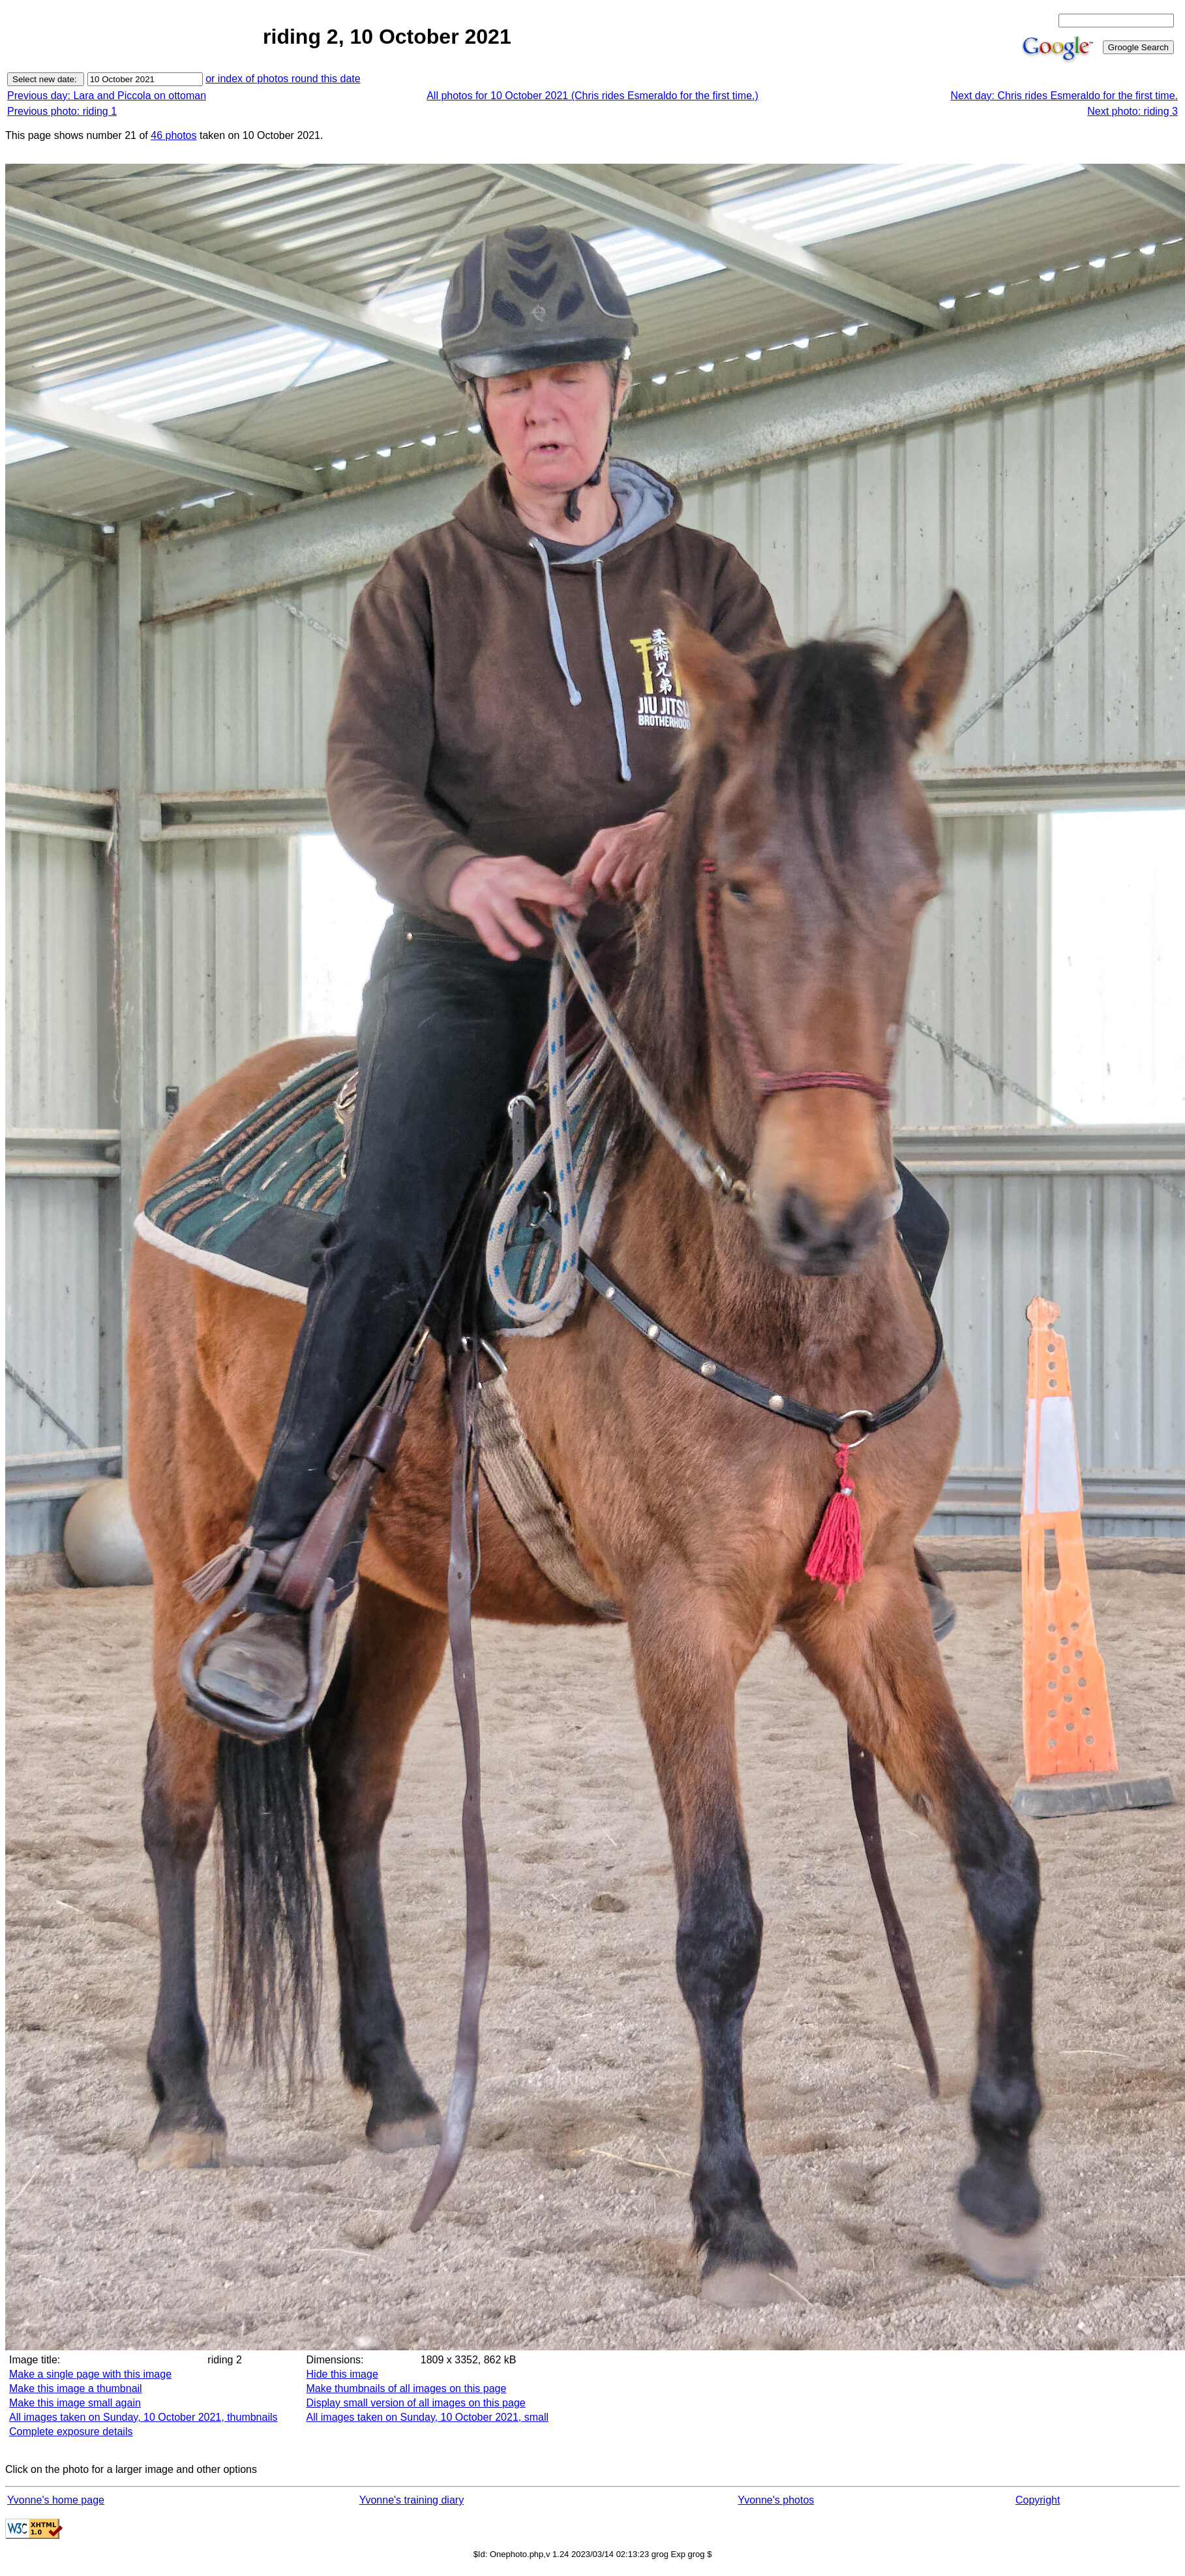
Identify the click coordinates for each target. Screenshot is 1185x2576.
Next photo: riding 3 (1132, 111)
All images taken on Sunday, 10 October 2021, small (427, 2417)
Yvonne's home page (55, 2500)
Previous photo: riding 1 (62, 111)
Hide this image (342, 2374)
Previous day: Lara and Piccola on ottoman (106, 95)
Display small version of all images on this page (416, 2402)
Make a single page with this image (90, 2374)
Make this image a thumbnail (75, 2388)
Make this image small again (75, 2402)
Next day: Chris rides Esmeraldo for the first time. (1064, 95)
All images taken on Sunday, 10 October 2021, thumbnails (143, 2417)
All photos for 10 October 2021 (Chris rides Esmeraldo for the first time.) (592, 95)
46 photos (173, 135)
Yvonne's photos (776, 2500)
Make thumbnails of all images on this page (407, 2388)
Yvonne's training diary (411, 2500)
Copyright (1037, 2500)
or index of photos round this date (283, 78)
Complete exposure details (70, 2431)
